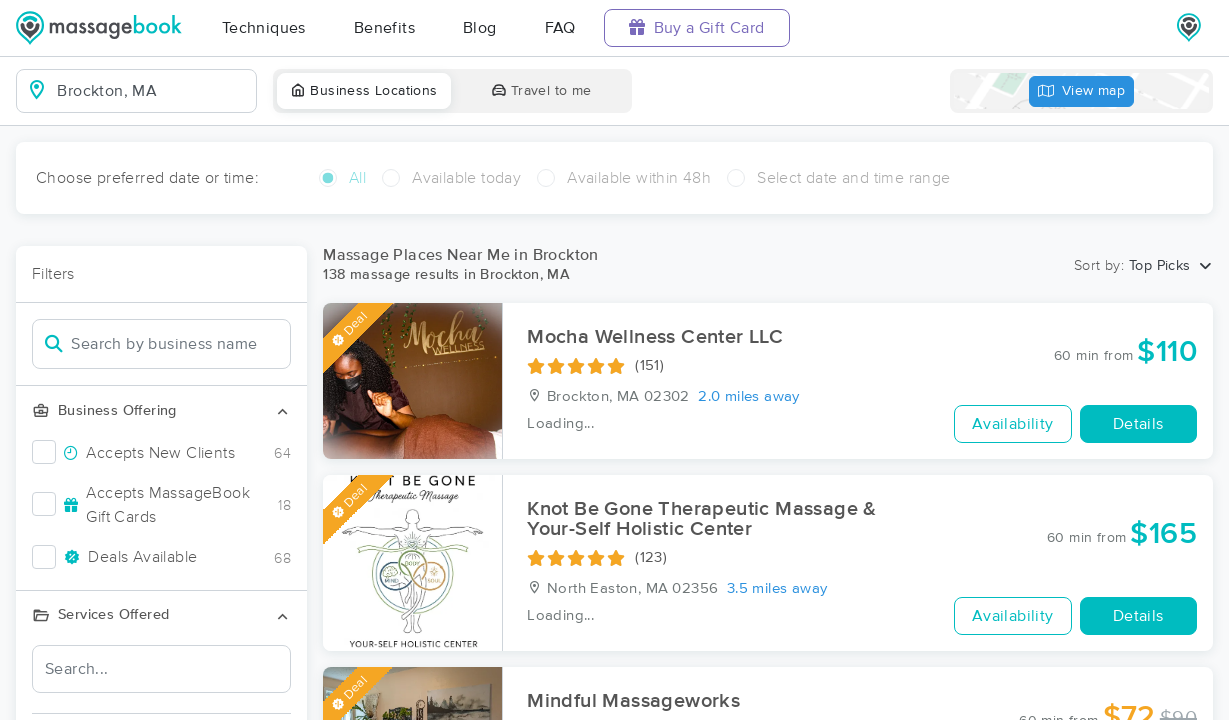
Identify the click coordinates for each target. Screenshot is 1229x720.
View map (1082, 91)
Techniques (264, 28)
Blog (480, 28)
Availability (1013, 424)
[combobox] (152, 91)
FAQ (560, 28)
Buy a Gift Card (697, 27)
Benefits (384, 28)
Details (1138, 424)
